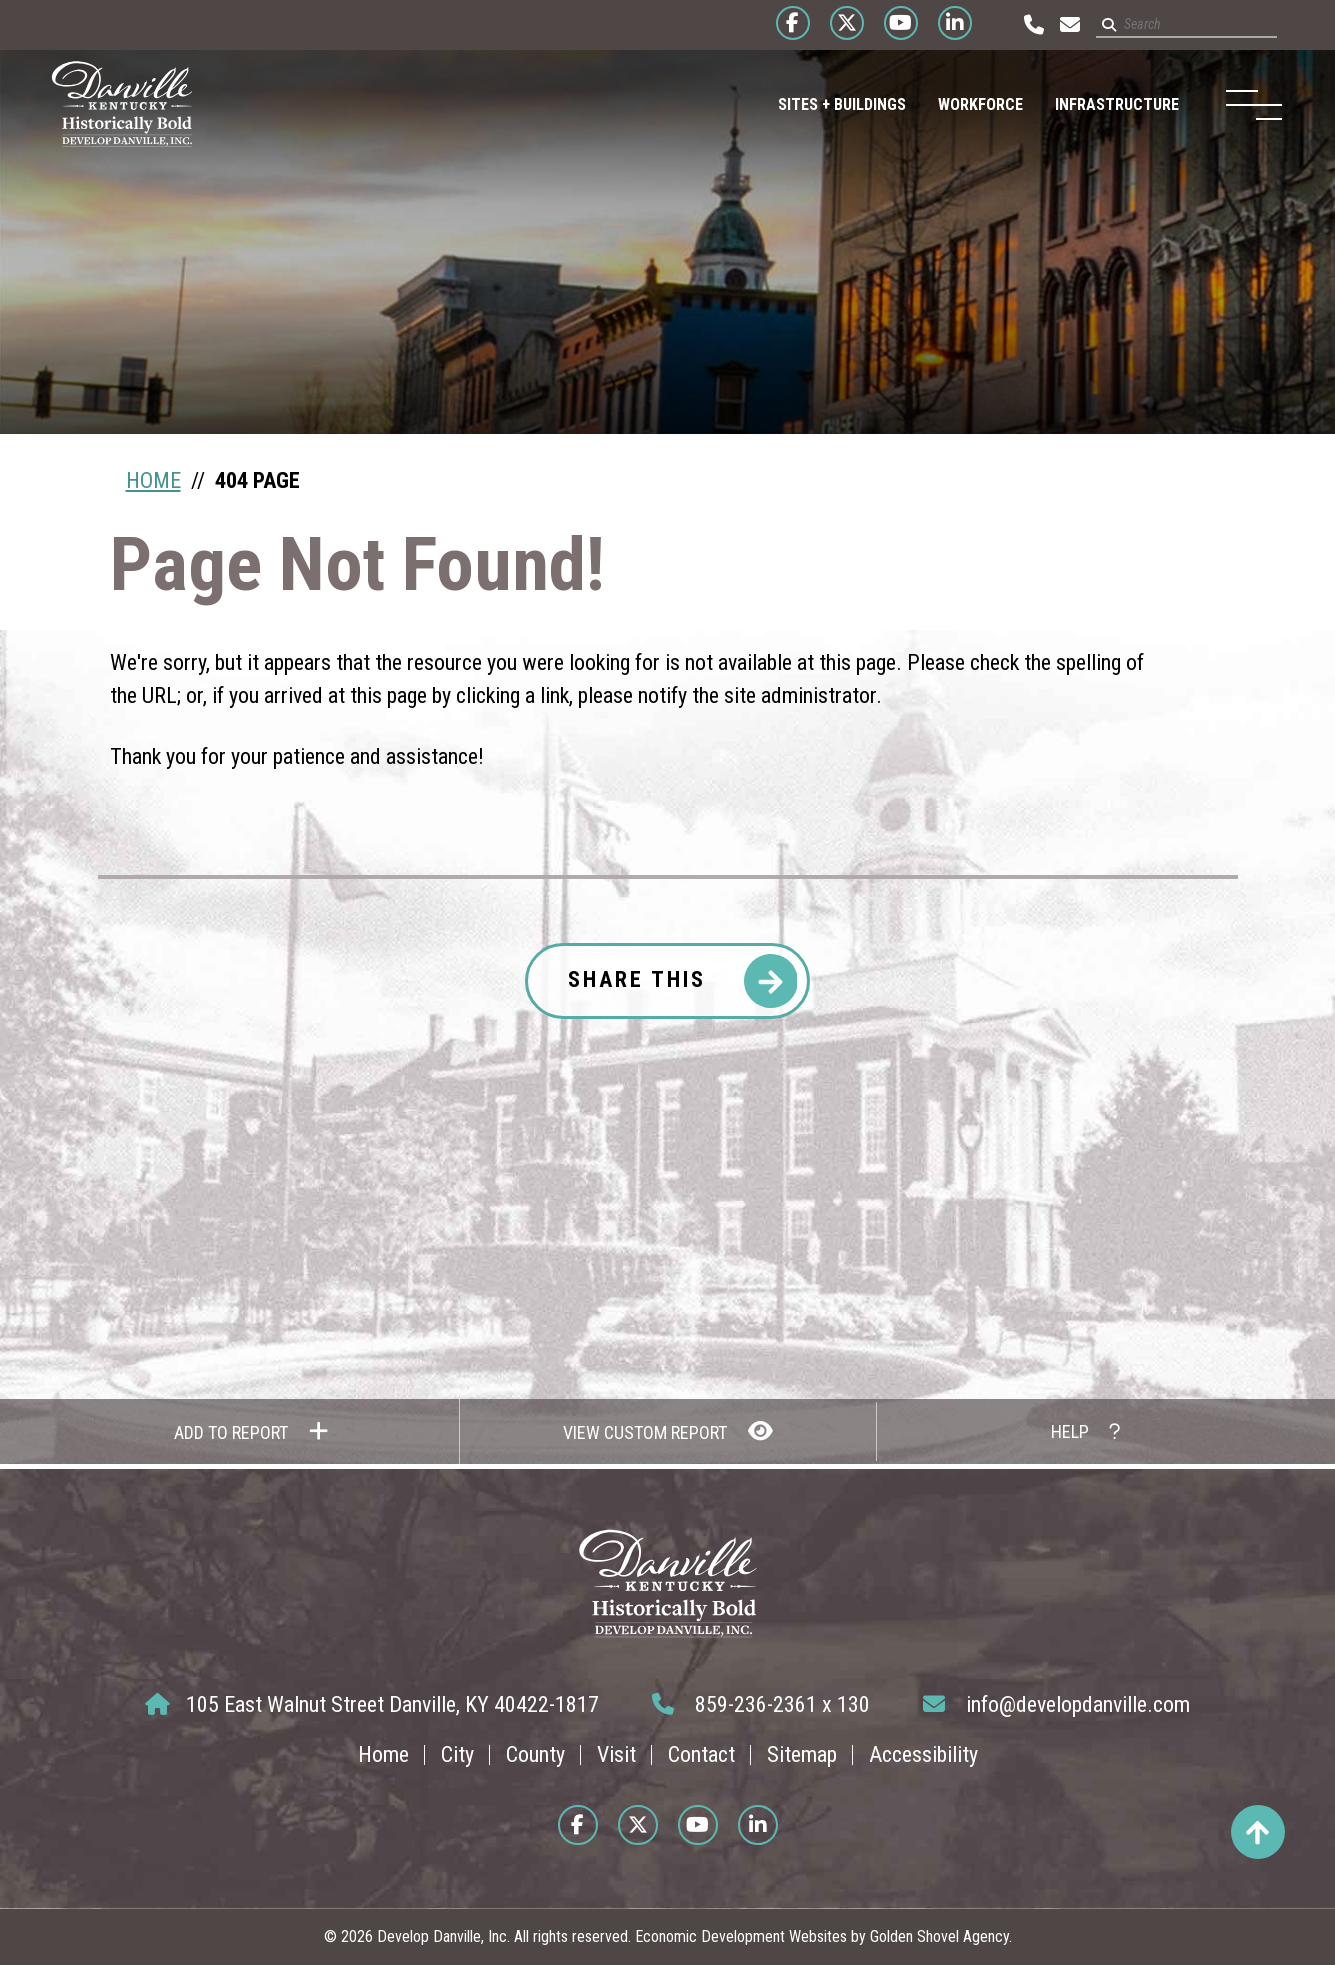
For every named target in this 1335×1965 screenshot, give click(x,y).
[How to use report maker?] (1084, 1431)
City (457, 1754)
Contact (701, 1754)
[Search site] (1172, 25)
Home (383, 1754)
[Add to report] (250, 1431)
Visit (616, 1754)
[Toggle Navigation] (1241, 105)
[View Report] (667, 1431)
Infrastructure (1095, 104)
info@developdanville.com (1056, 1704)
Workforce (958, 104)
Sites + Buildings (820, 104)
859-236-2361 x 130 (761, 1704)
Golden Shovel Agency (939, 1936)
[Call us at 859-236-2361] (1020, 25)
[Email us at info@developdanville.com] (1056, 25)
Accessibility (923, 1754)
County (535, 1754)
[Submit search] (1095, 25)
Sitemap (802, 1754)
